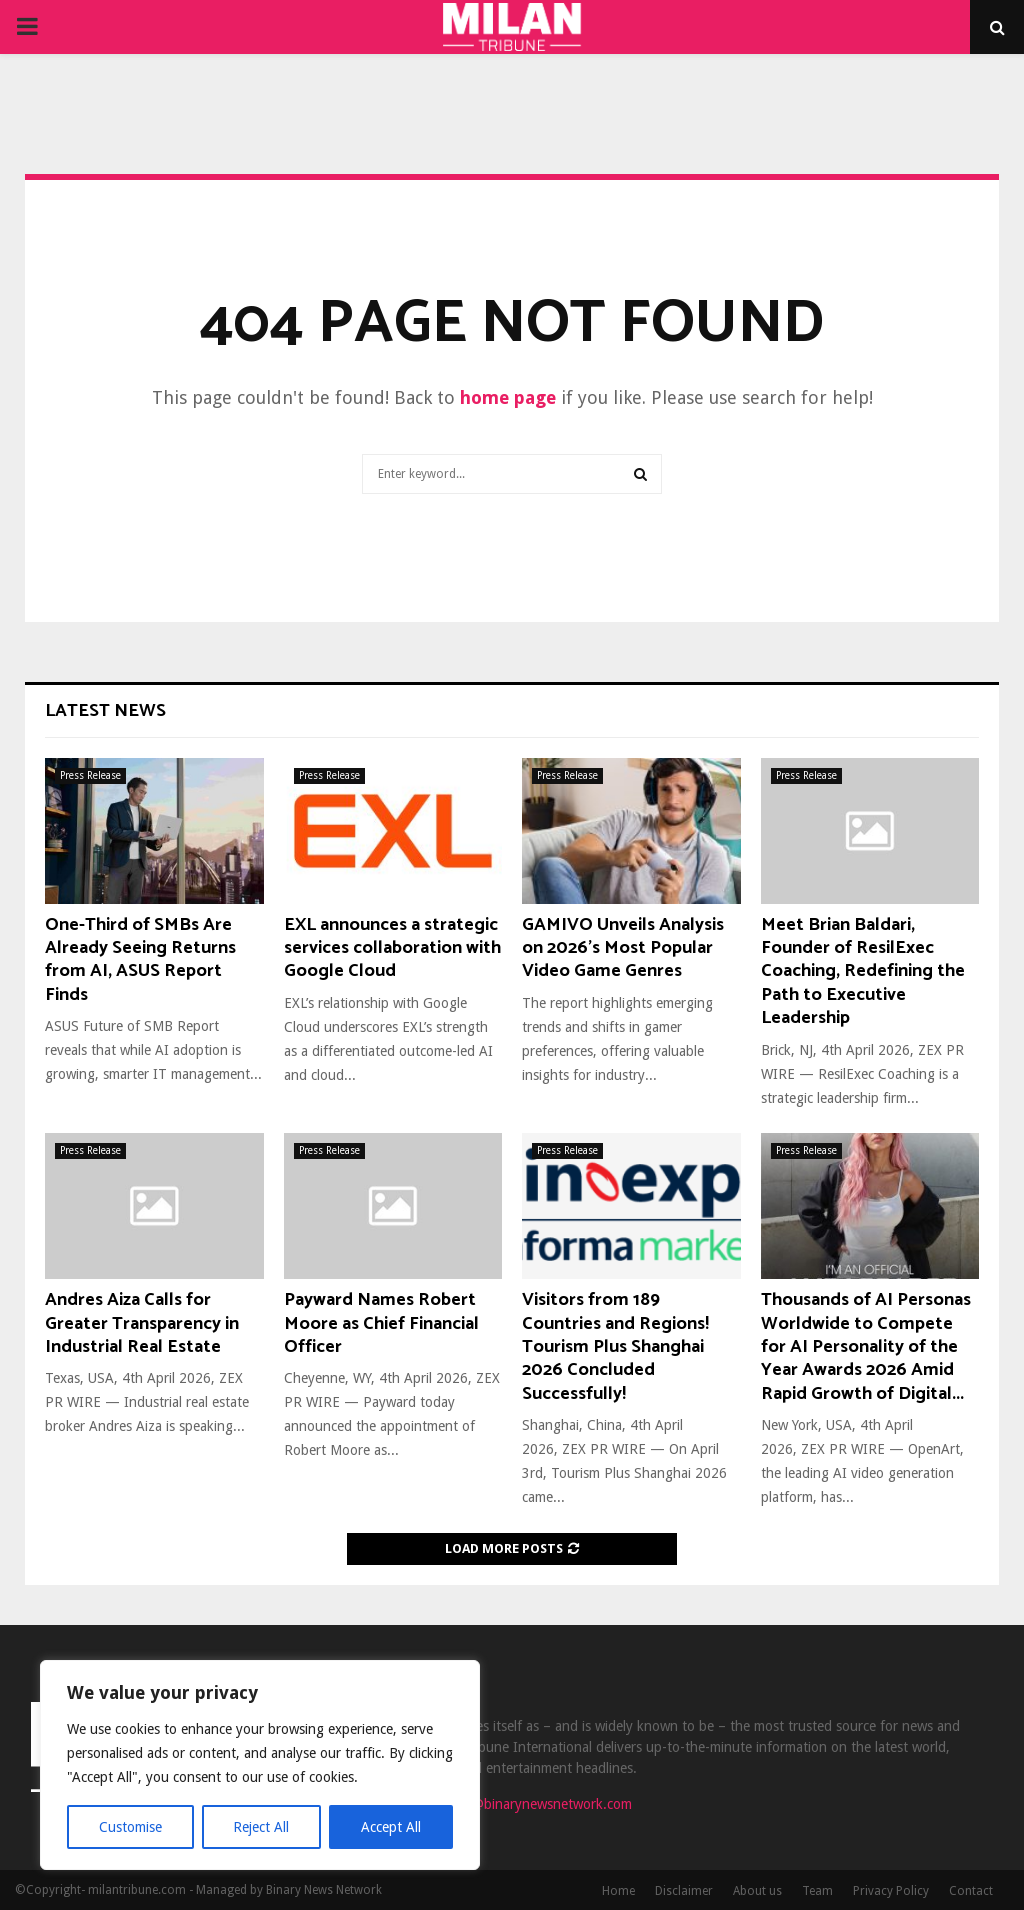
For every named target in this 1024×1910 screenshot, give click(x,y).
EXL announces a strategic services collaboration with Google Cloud (392, 948)
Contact (971, 1891)
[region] (260, 1765)
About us (757, 1891)
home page (508, 397)
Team (817, 1891)
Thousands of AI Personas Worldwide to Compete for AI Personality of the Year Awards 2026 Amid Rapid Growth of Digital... (866, 1347)
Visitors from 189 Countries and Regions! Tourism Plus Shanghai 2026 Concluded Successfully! (615, 1347)
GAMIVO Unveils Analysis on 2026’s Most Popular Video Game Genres (623, 948)
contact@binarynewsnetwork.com (529, 1804)
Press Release (90, 775)
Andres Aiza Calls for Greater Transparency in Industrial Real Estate (142, 1323)
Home (618, 1891)
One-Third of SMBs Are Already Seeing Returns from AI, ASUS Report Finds (140, 960)
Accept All (391, 1827)
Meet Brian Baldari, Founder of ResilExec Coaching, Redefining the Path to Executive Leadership (863, 972)
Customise (130, 1827)
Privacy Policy (891, 1891)
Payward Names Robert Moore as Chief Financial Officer (381, 1323)
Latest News (105, 711)
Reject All (262, 1827)
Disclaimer (684, 1891)
